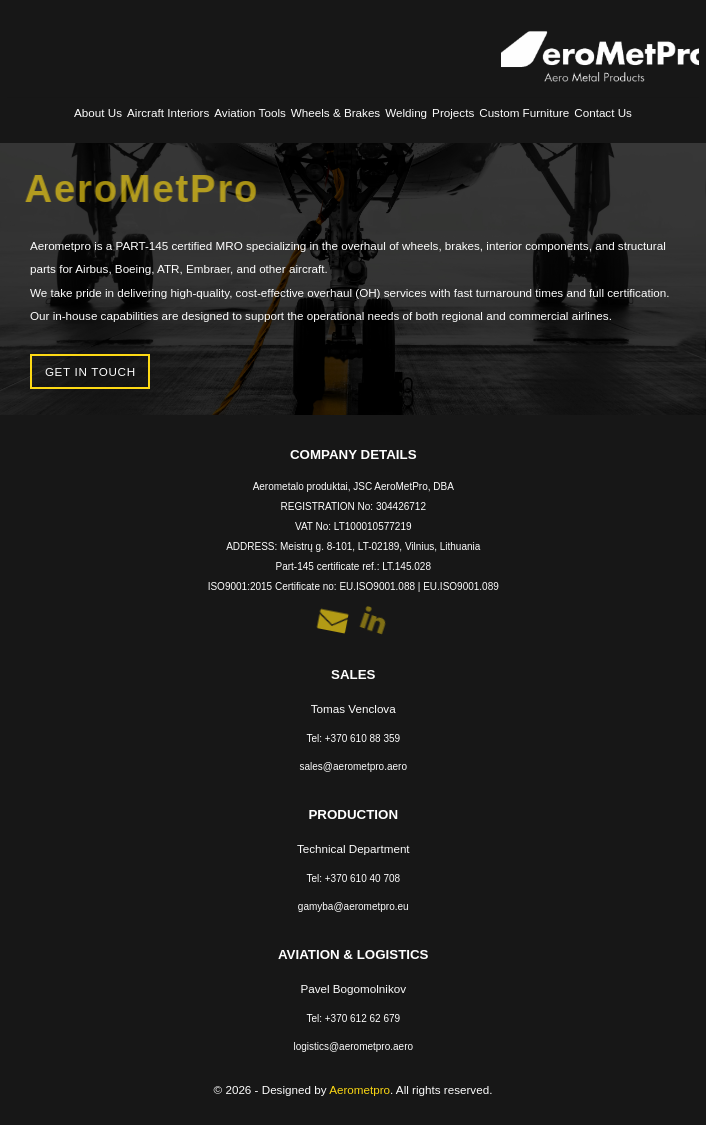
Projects (453, 112)
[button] (332, 621)
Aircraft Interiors (168, 112)
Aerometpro (359, 1089)
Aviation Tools (250, 112)
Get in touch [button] (90, 371)
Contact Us (603, 112)
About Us (98, 112)
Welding (406, 112)
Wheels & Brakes (335, 112)
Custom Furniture (524, 112)
